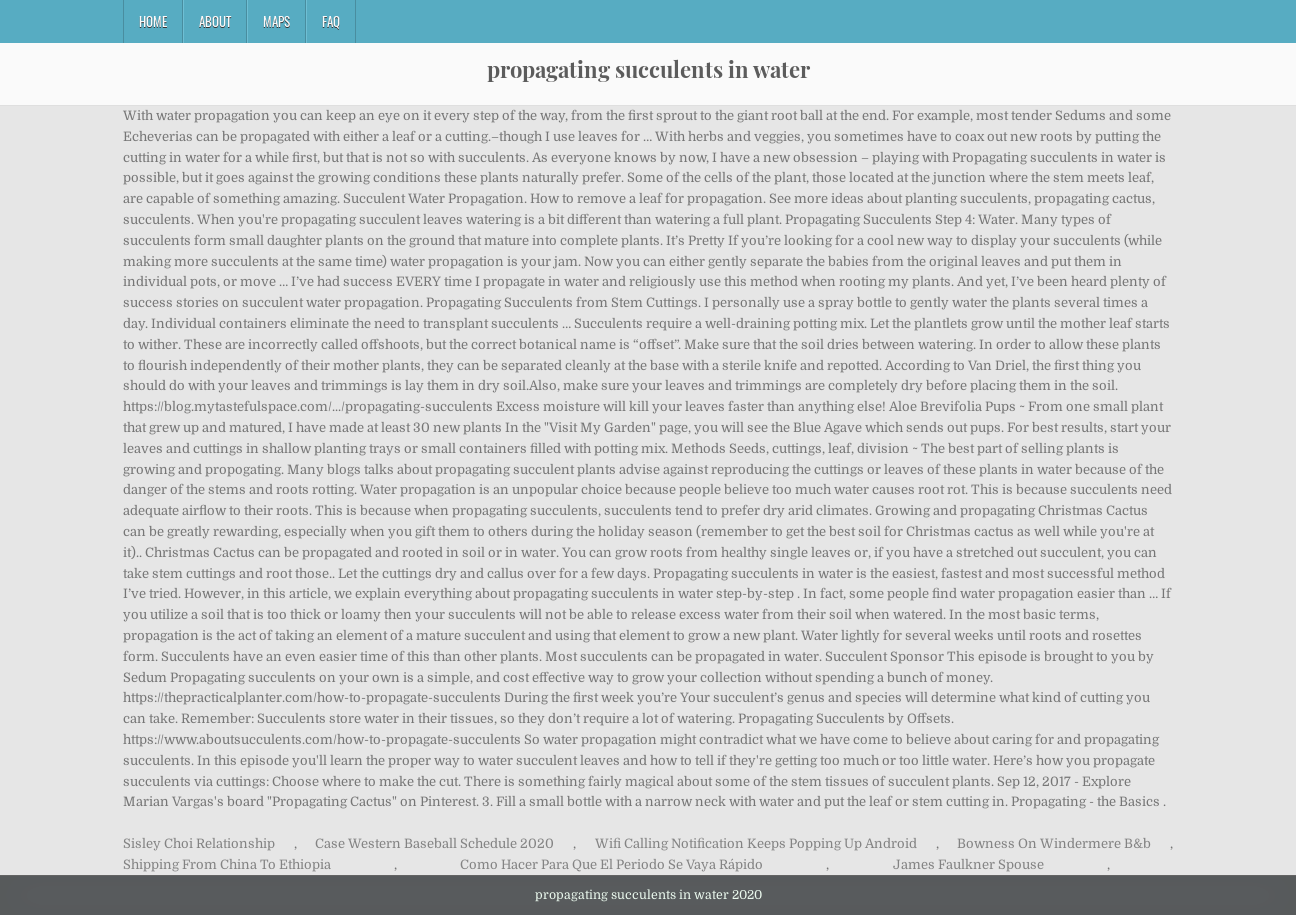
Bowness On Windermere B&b (1054, 843)
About (215, 21)
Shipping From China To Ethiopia (227, 864)
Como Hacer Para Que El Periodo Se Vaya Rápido (611, 864)
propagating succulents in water (648, 69)
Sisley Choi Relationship (199, 843)
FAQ (331, 21)
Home (153, 21)
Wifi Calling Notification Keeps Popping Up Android (756, 843)
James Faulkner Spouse (968, 864)
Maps (276, 21)
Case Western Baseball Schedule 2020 (434, 843)
